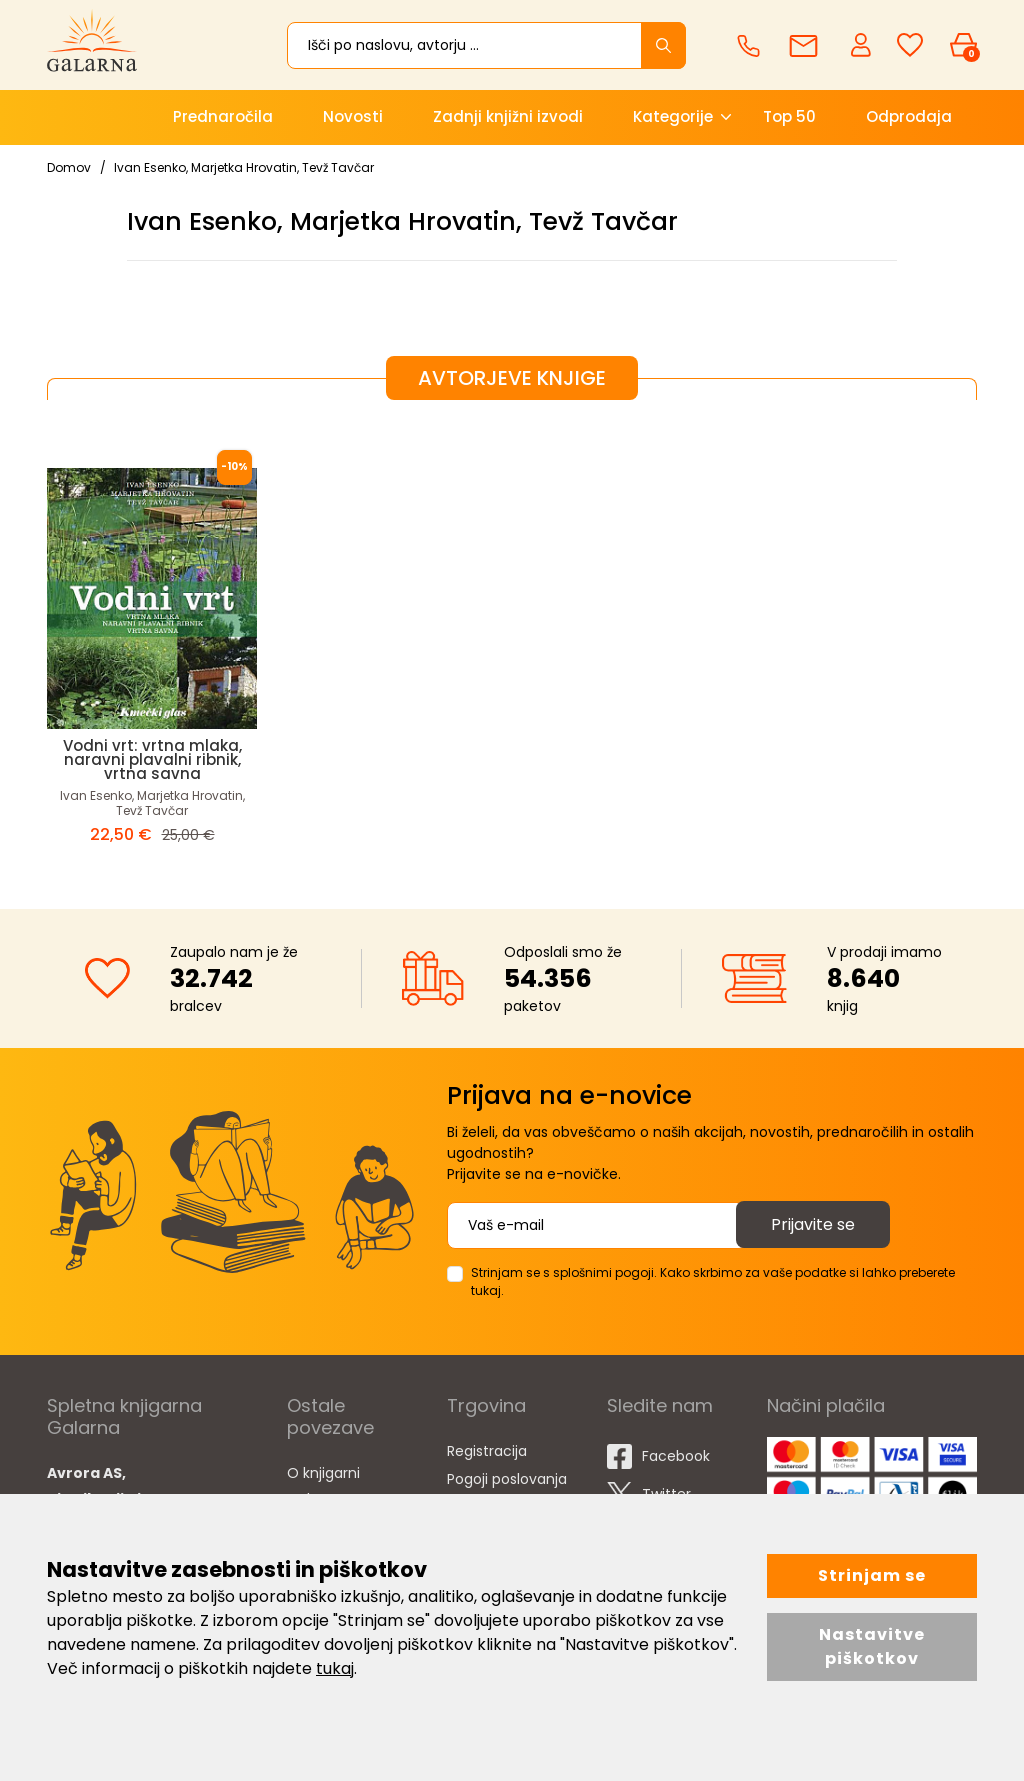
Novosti (353, 116)
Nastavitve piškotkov (872, 1646)
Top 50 (789, 116)
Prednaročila (223, 116)
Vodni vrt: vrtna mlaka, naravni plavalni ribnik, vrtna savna (152, 759)
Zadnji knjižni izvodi (508, 116)
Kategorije (673, 116)
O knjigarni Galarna (323, 1486)
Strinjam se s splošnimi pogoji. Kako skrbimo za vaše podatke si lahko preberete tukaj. (713, 1281)
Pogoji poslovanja (507, 1479)
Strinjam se (872, 1575)
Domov (69, 167)
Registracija (487, 1451)
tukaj (335, 1668)
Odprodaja (909, 116)
